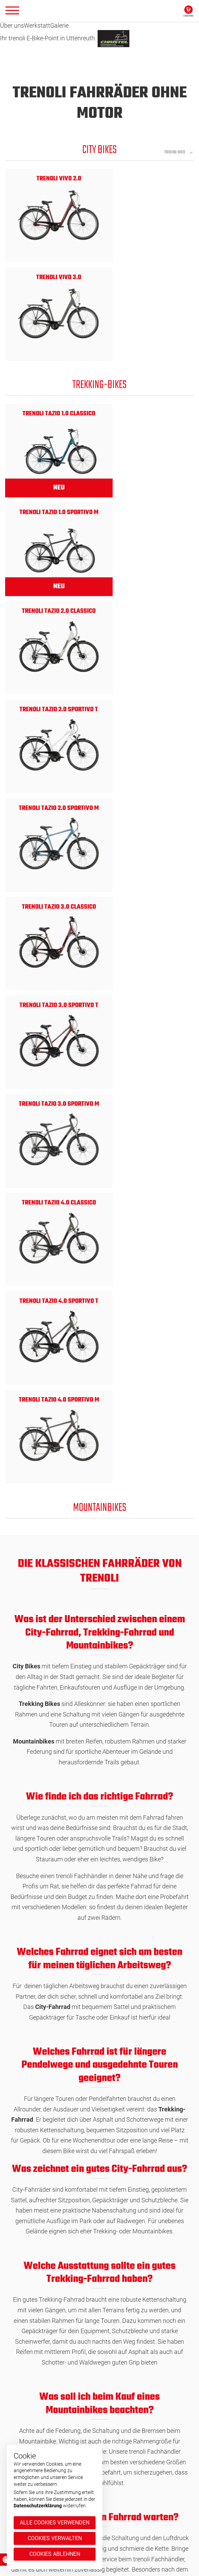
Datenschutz (116, 2484)
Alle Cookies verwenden (54, 2522)
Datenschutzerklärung (38, 2505)
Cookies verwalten (55, 2538)
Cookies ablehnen (54, 2554)
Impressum (115, 2493)
